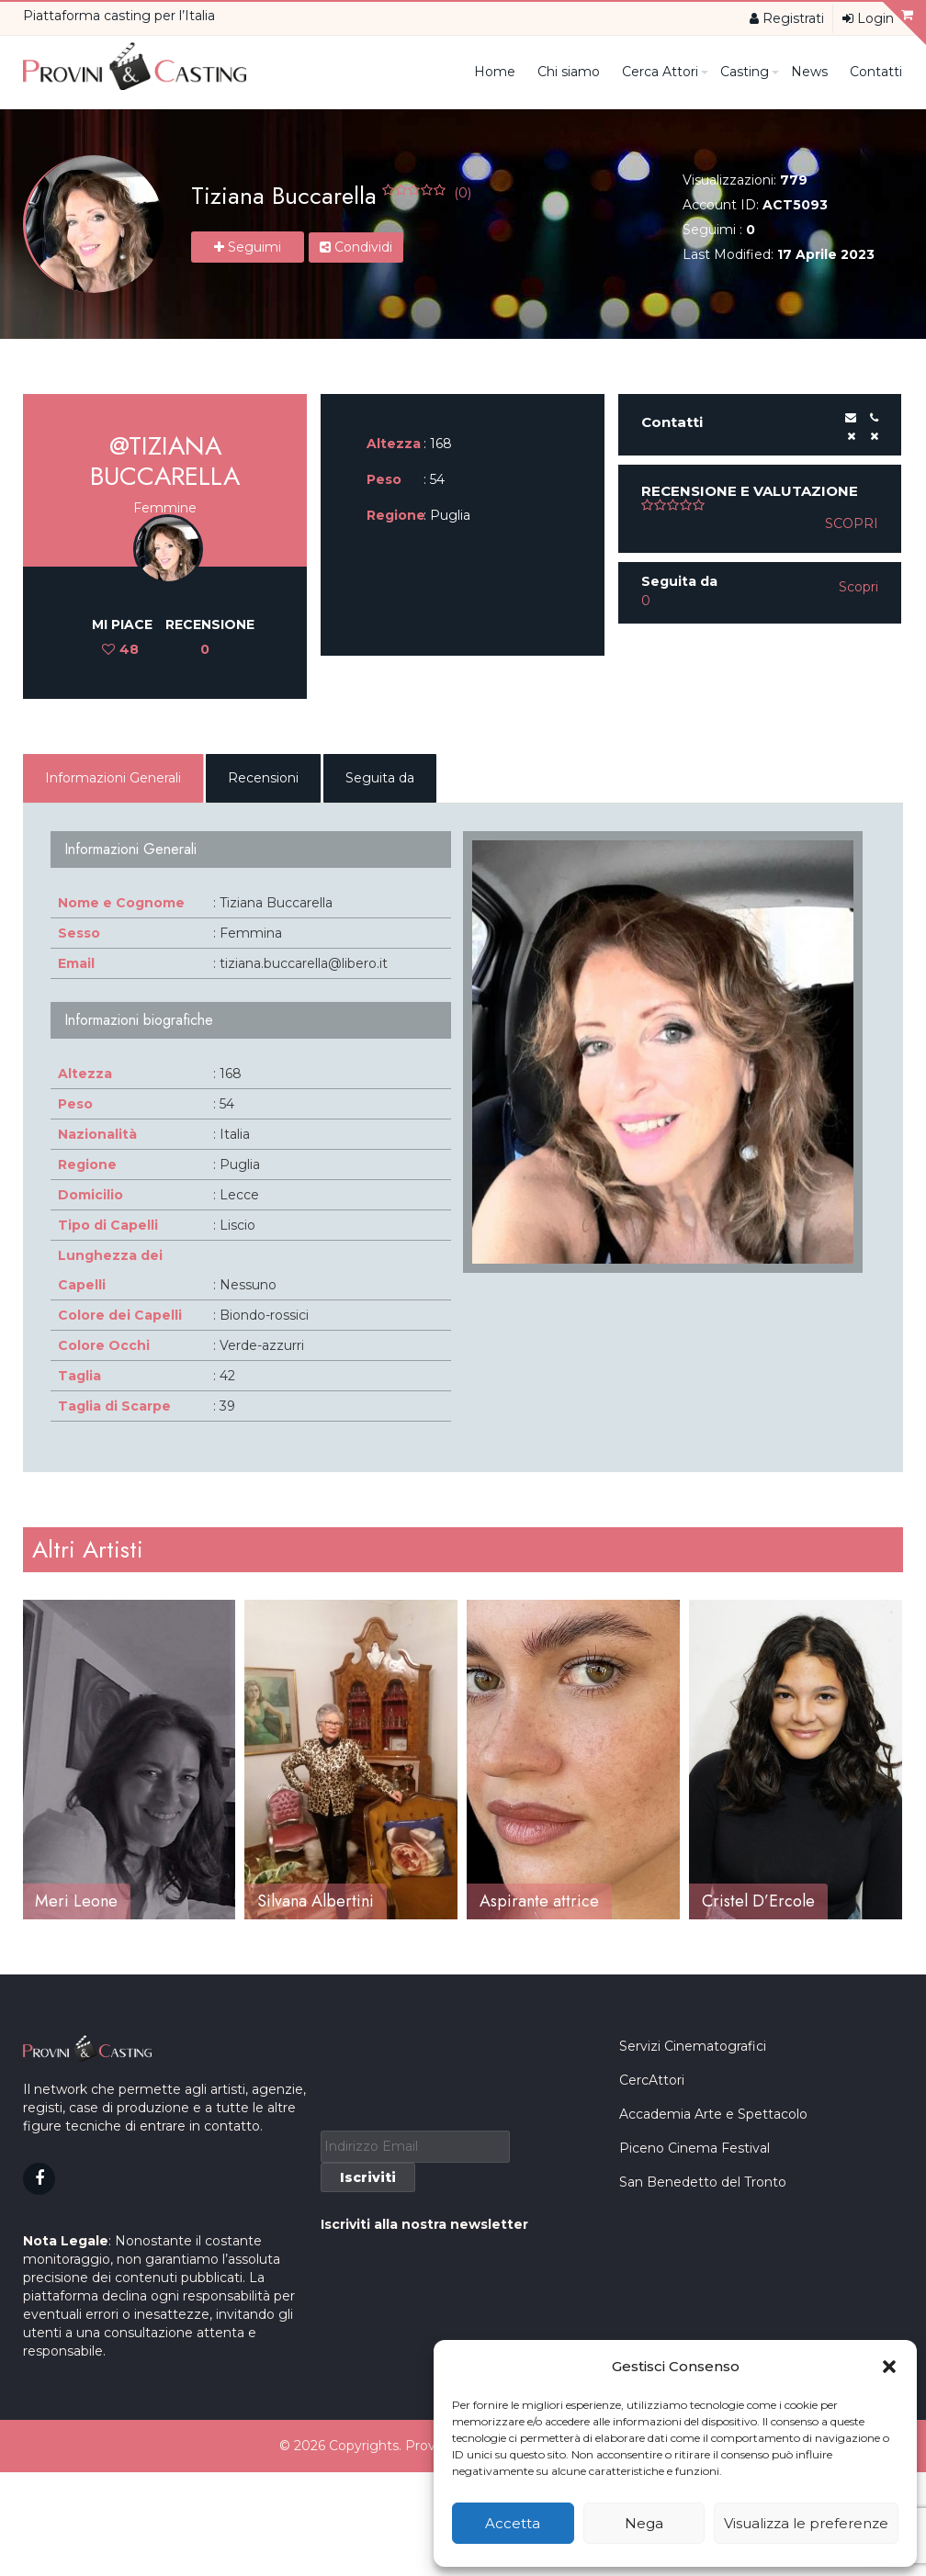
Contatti (876, 71)
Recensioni (263, 778)
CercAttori (651, 2235)
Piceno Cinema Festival (694, 2303)
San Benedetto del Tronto (702, 2337)
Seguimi (247, 247)
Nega (644, 2523)
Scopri (851, 523)
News (809, 71)
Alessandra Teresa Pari (116, 1901)
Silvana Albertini (538, 1901)
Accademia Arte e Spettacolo (713, 2269)
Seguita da (379, 778)
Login (868, 18)
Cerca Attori (664, 71)
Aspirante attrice (761, 1901)
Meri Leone (298, 1901)
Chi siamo (568, 71)
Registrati (787, 18)
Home (494, 71)
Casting (749, 71)
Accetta (512, 2523)
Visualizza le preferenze (806, 2523)
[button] (889, 2366)
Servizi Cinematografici (692, 2201)
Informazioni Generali (113, 778)
